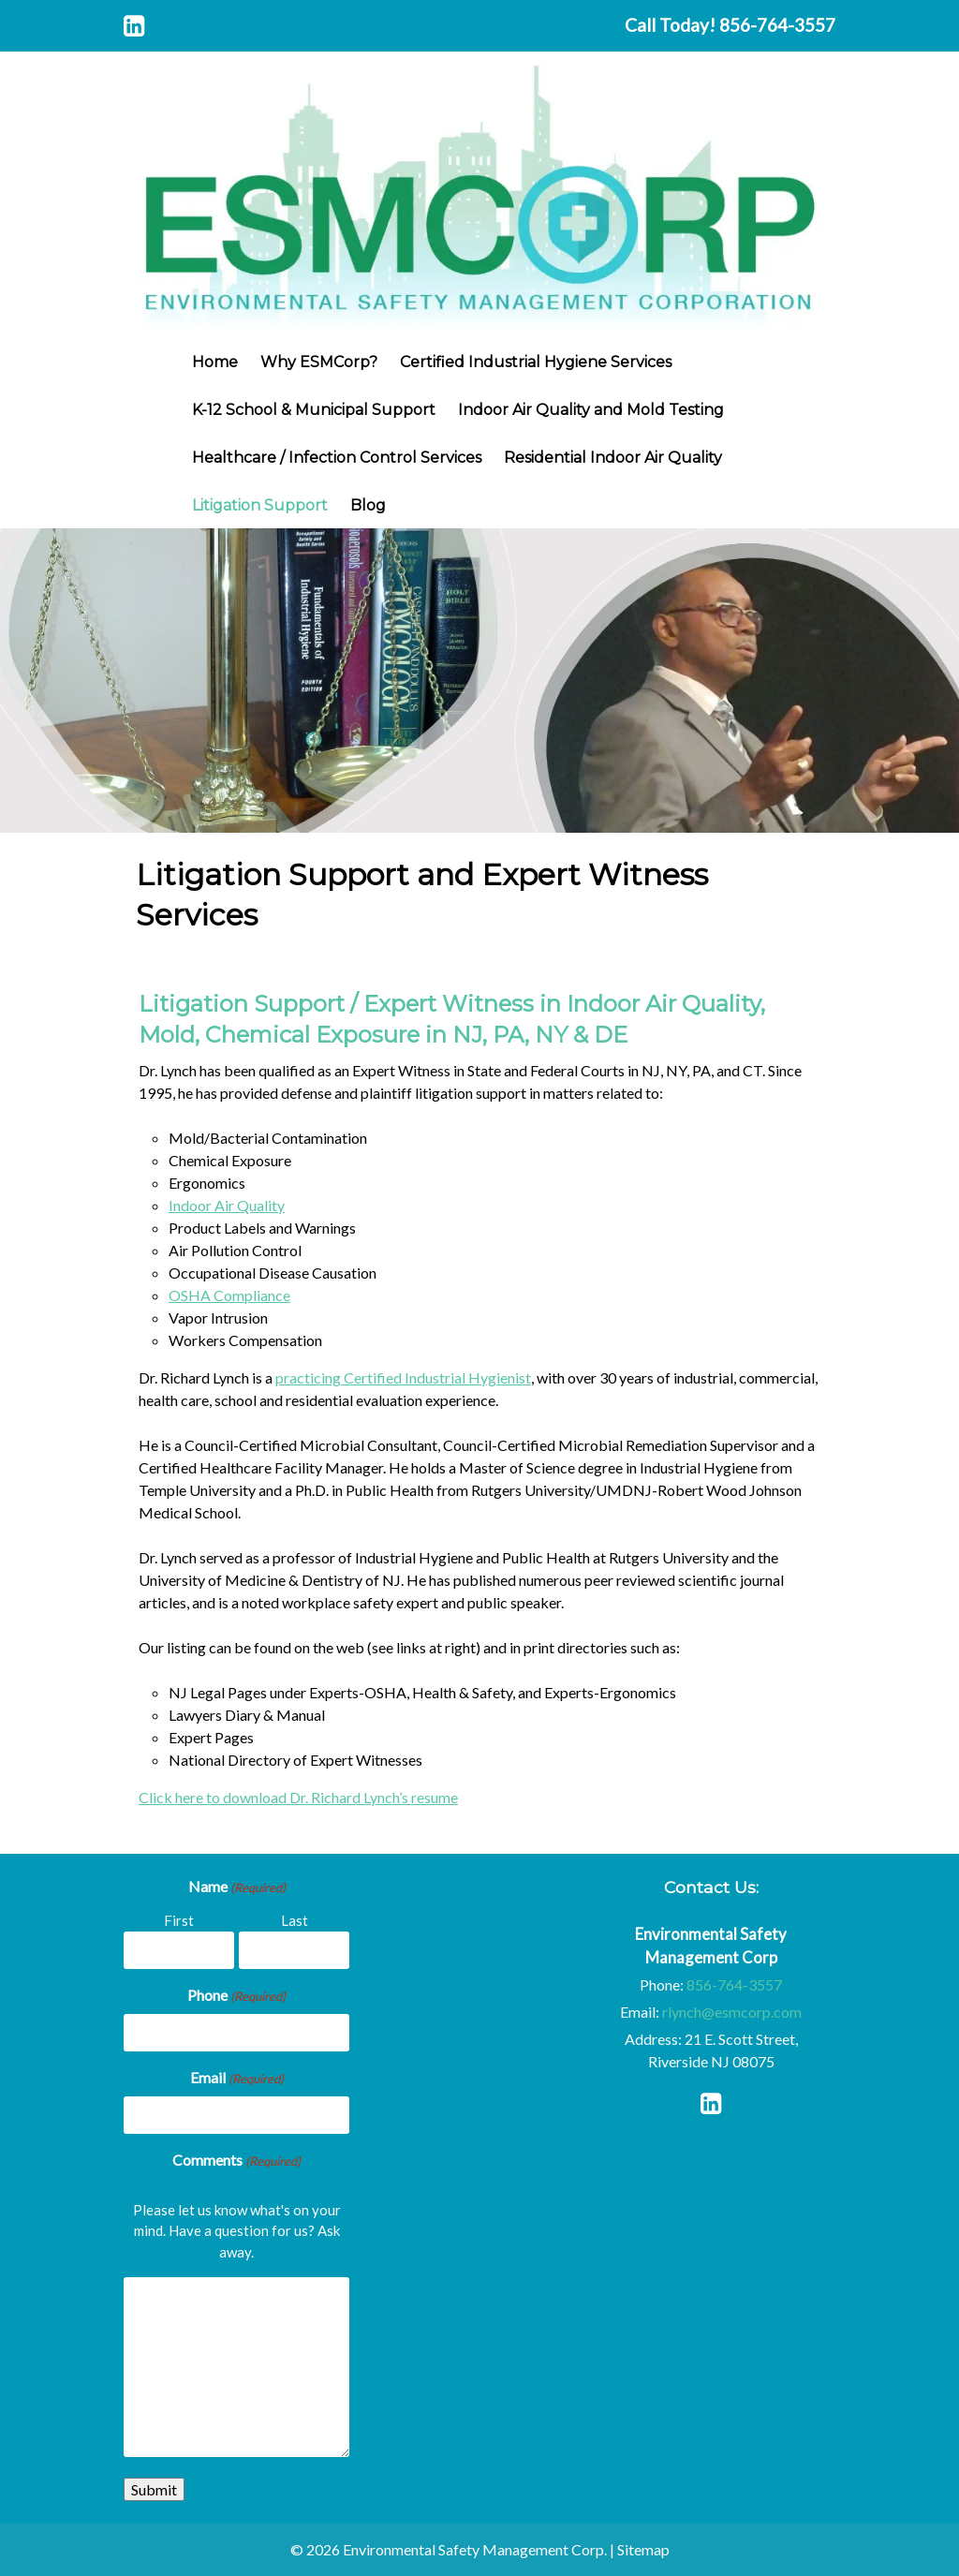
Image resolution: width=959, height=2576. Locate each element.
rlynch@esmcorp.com (732, 2012)
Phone (236, 1996)
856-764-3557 (777, 25)
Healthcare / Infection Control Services (336, 457)
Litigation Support (260, 505)
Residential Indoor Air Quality (613, 457)
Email (237, 2078)
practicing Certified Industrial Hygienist (403, 1377)
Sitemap (643, 2549)
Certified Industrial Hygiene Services (535, 362)
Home (215, 362)
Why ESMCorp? (318, 362)
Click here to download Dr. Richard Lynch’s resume (298, 1797)
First (179, 1920)
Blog (368, 505)
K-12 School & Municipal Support (313, 410)
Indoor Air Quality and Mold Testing (591, 410)
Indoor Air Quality (227, 1205)
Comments (236, 2161)
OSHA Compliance (229, 1295)
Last (294, 1920)
